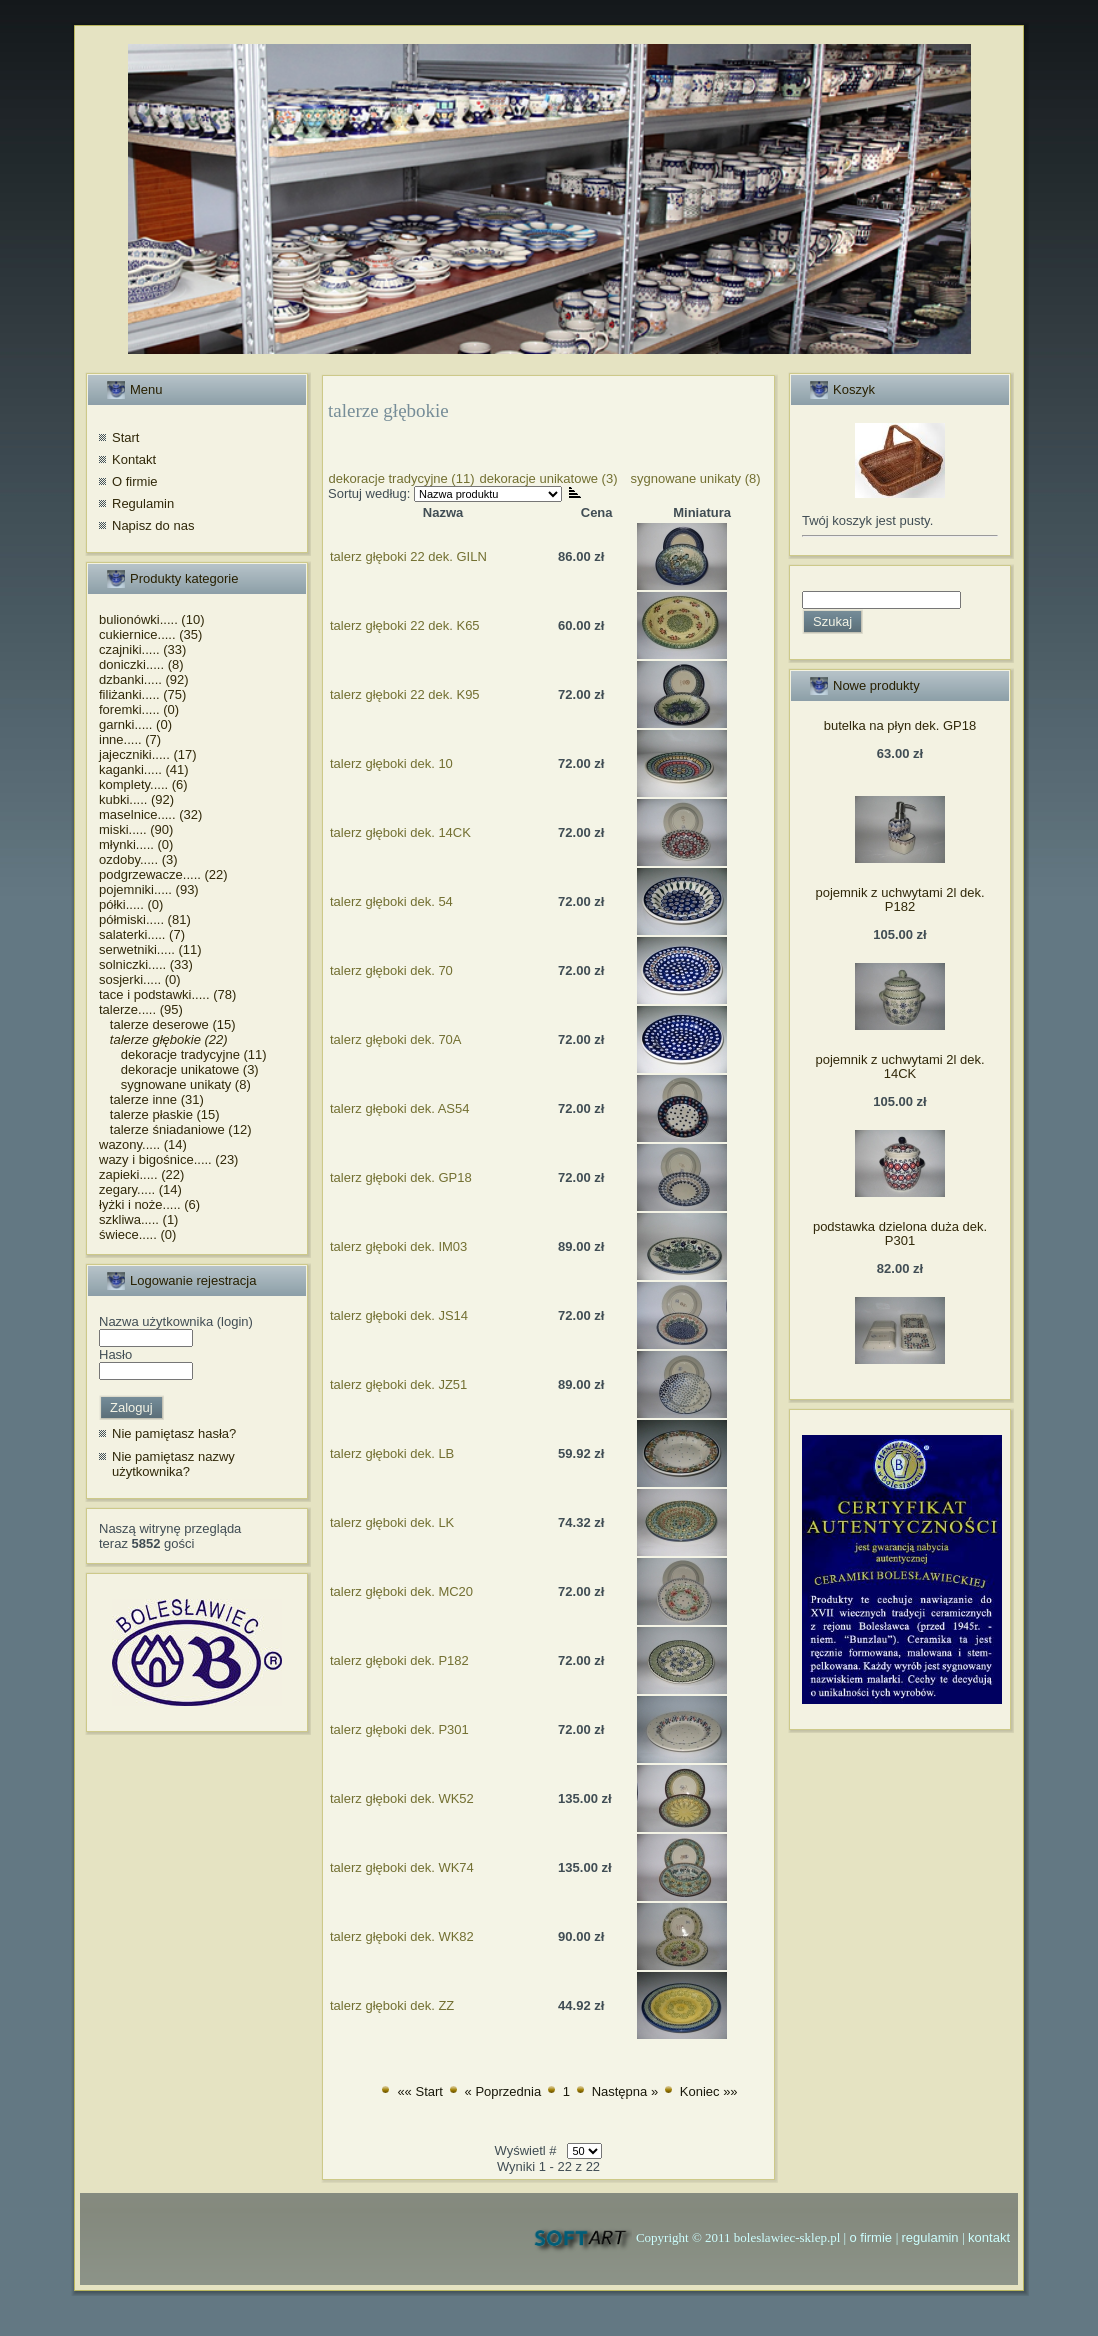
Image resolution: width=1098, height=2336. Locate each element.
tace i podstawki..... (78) (167, 994)
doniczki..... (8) (141, 664)
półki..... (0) (131, 904)
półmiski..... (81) (145, 919)
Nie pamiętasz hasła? (174, 1433)
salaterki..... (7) (142, 934)
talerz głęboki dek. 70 (391, 970)
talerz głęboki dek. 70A (396, 1039)
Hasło (115, 1354)
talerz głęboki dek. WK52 (402, 1798)
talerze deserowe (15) (167, 1024)
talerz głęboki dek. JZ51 (398, 1384)
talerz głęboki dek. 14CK (400, 832)
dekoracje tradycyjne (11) (183, 1054)
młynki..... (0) (136, 844)
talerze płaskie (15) (159, 1114)
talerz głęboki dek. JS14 (399, 1315)
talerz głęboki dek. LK (392, 1522)
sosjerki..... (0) (140, 979)
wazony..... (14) (143, 1144)
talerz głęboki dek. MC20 (401, 1591)
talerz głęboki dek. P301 (399, 1729)
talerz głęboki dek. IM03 (398, 1246)
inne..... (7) (130, 739)
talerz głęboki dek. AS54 (399, 1108)
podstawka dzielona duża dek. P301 (900, 1233)
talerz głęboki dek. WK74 (402, 1867)
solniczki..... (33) (146, 964)
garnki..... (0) (135, 724)
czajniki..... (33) (142, 649)
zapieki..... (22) (141, 1174)
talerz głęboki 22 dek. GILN (408, 556)
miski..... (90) (136, 829)
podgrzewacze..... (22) (163, 874)
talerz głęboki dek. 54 (391, 901)
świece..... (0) (137, 1234)
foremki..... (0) (139, 709)
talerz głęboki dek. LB (392, 1453)
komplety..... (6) (143, 784)
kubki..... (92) (136, 799)
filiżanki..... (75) (142, 694)
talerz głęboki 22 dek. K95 (405, 694)
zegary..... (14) (140, 1189)
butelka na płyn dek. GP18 (900, 725)
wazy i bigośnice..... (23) (168, 1159)
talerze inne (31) (151, 1099)
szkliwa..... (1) (138, 1219)
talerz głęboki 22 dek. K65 (405, 625)
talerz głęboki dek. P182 (399, 1660)
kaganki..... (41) (144, 769)
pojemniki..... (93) (149, 889)
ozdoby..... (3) (138, 859)
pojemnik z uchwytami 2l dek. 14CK (899, 1066)
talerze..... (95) (141, 1009)
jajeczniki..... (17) (148, 754)
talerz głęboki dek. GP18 (401, 1177)
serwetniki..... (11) (150, 949)
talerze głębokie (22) (163, 1039)
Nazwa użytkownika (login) (176, 1321)
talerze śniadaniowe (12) (175, 1129)
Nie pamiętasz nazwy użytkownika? (173, 1464)
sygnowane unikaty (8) (175, 1084)
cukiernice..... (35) (150, 634)
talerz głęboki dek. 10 (391, 763)
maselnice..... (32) (150, 814)
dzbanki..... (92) (144, 679)
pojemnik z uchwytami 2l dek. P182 (899, 899)
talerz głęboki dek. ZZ (392, 2005)
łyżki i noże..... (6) (149, 1204)
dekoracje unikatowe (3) (179, 1069)
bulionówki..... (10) (152, 619)
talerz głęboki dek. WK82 (402, 1936)
